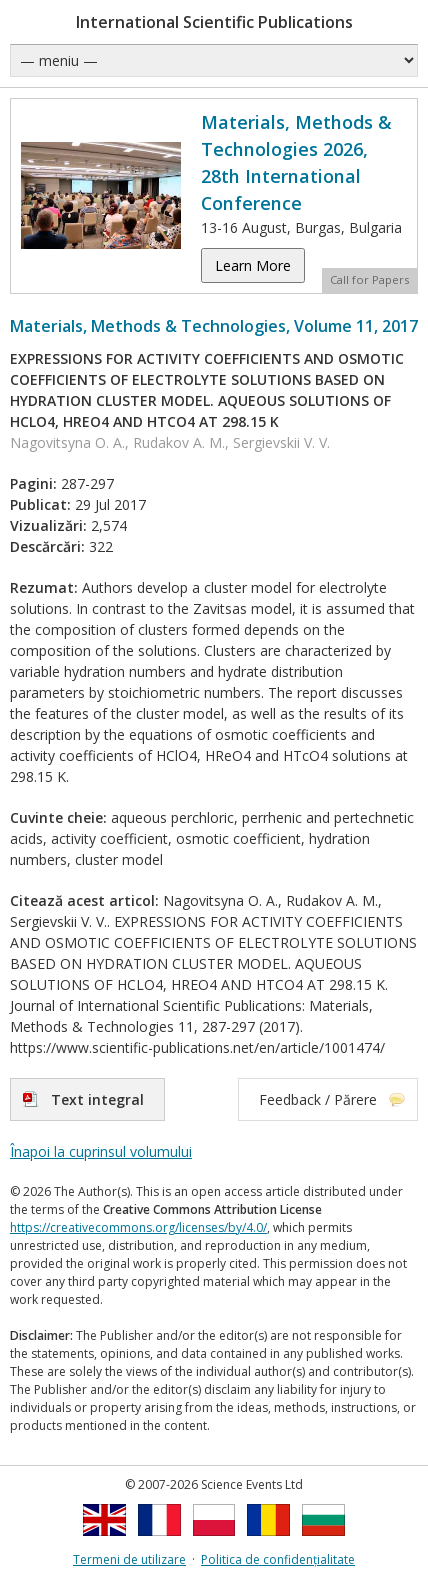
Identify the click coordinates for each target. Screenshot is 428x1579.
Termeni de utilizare (129, 1559)
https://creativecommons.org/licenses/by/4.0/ (138, 1227)
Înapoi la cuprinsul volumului (101, 1151)
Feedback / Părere (318, 1099)
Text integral (97, 1099)
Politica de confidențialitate (278, 1559)
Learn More (253, 265)
